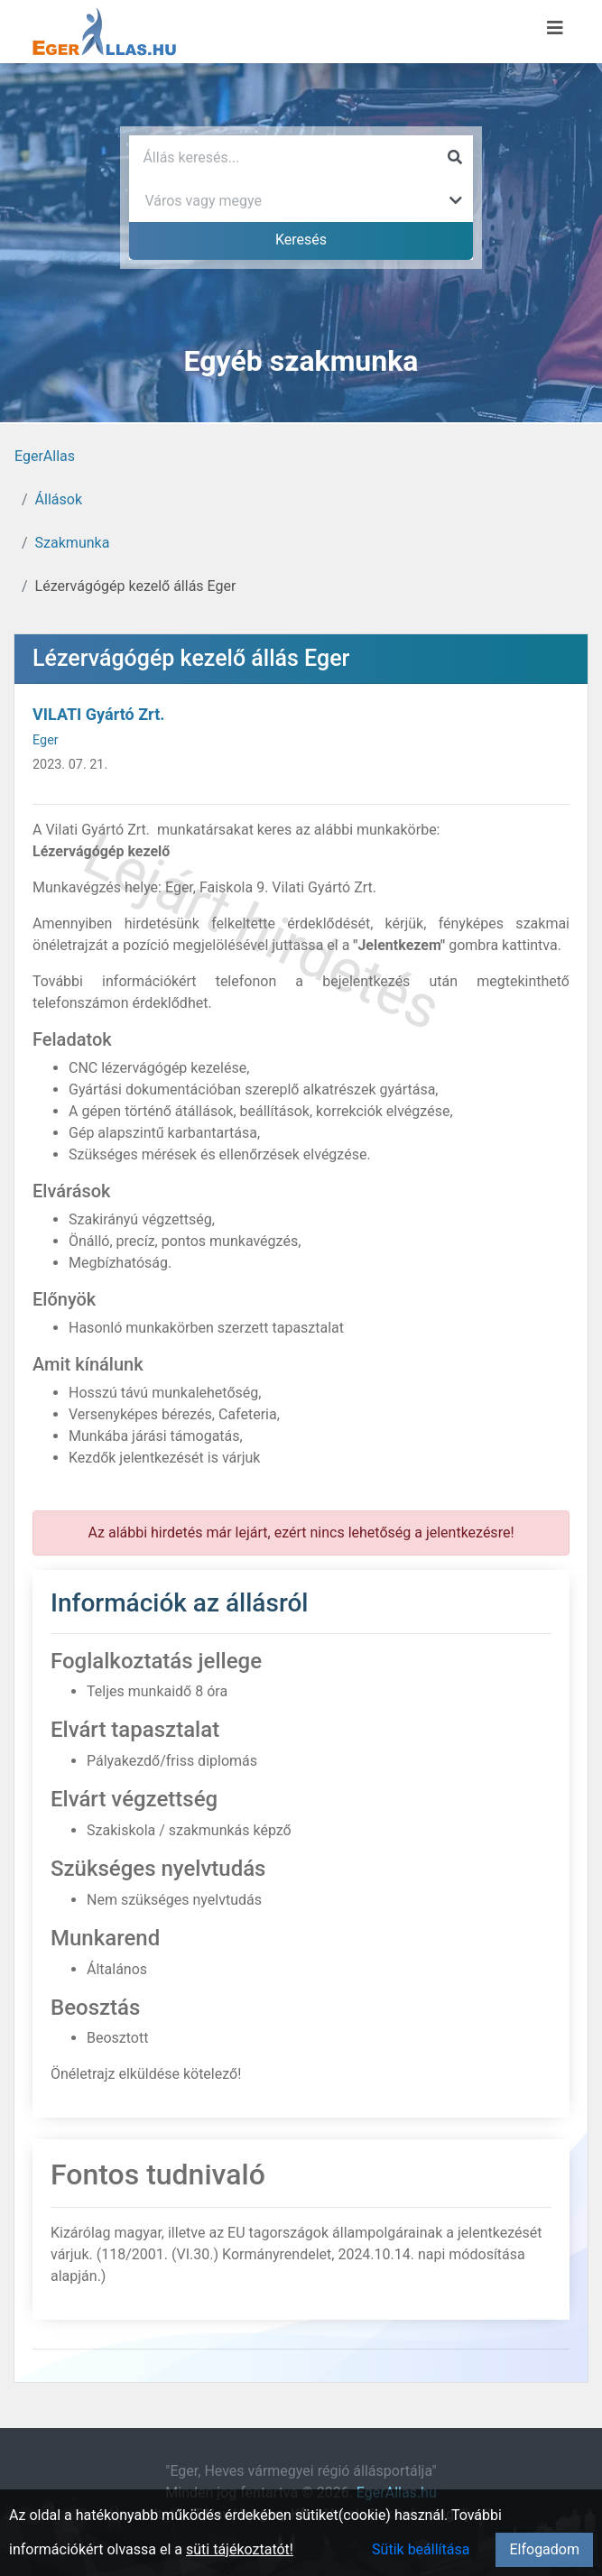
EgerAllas (44, 456)
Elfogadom (544, 2549)
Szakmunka (72, 542)
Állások (58, 499)
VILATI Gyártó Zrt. (98, 714)
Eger (45, 740)
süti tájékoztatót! (239, 2549)
